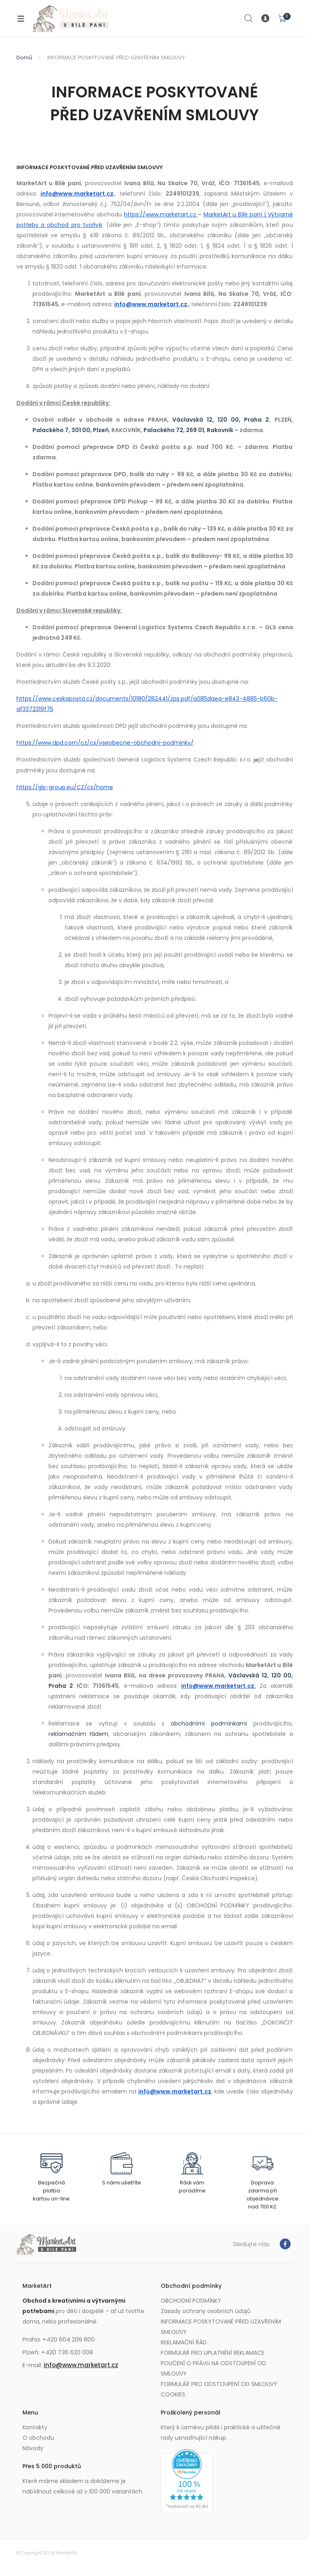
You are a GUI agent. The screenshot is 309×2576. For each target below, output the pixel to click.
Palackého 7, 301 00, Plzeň (70, 430)
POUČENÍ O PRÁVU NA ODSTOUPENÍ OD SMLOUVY (213, 2368)
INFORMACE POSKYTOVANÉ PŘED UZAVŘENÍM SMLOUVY (221, 2326)
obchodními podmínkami (209, 1723)
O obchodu (38, 2438)
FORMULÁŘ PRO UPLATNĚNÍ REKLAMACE (213, 2353)
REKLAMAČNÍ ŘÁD (184, 2342)
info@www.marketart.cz (81, 2365)
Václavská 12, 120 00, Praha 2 (220, 420)
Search (248, 18)
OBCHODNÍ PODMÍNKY (191, 2301)
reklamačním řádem (78, 1734)
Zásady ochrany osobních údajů (205, 2311)
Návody (32, 2448)
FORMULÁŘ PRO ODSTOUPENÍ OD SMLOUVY (219, 2384)
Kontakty (34, 2427)
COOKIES (173, 2394)
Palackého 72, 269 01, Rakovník (188, 430)
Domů (24, 57)
